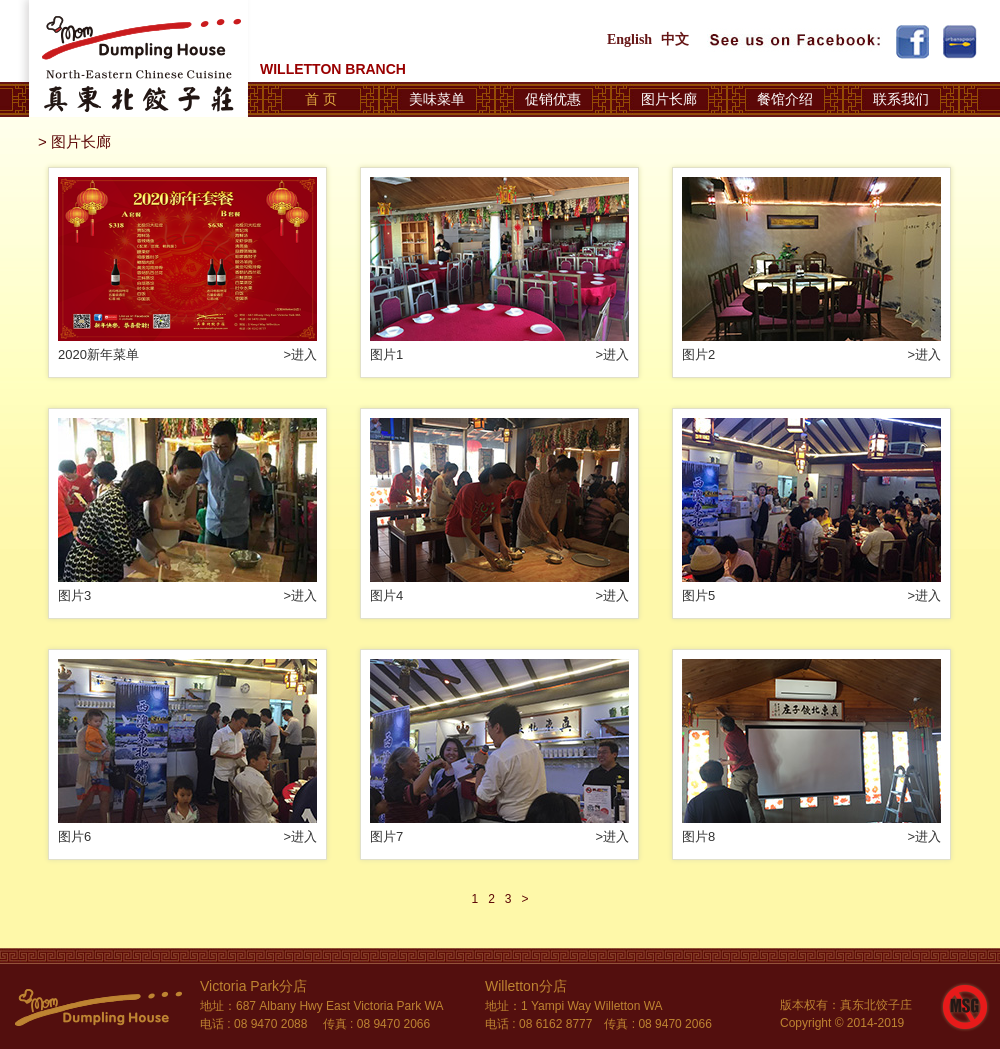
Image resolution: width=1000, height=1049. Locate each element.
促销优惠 (553, 99)
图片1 (386, 354)
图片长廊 (669, 99)
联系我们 (901, 99)
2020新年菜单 (98, 354)
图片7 (386, 836)
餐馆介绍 (785, 99)
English (629, 39)
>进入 (300, 354)
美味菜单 (437, 99)
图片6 (74, 836)
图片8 (698, 836)
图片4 (386, 595)
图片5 (698, 595)
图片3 (74, 595)
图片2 (698, 354)
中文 (675, 39)
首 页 (321, 99)
